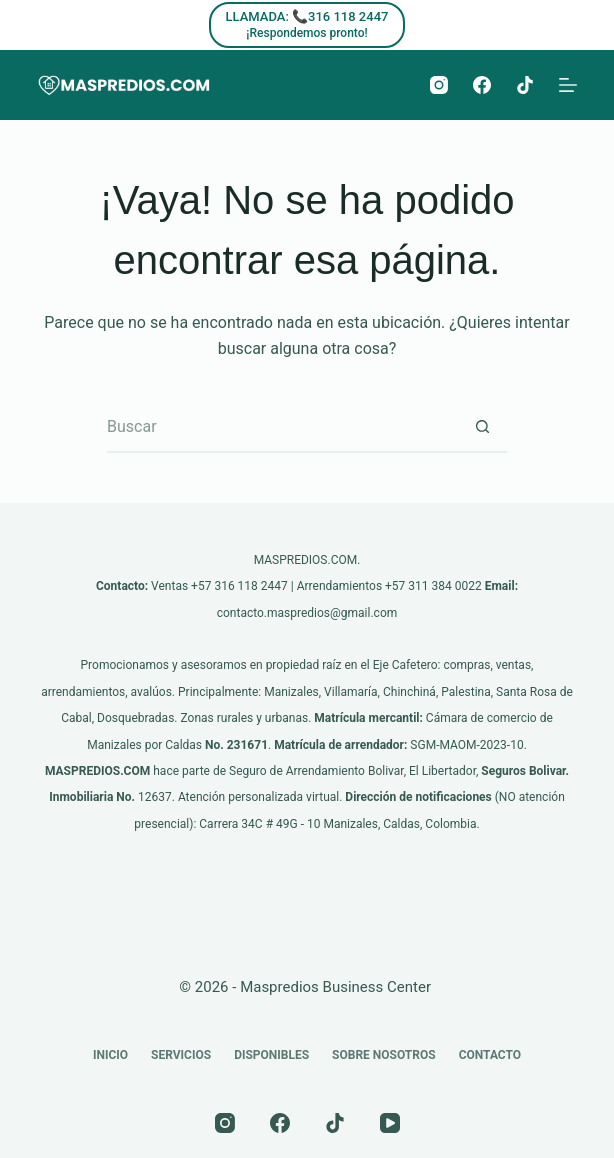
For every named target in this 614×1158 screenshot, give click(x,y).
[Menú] (568, 85)
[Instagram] (439, 85)
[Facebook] (482, 85)
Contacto (490, 1055)
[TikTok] (525, 85)
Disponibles (271, 1055)
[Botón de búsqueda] (482, 428)
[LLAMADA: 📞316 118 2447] (307, 25)
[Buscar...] (282, 428)
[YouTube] (390, 1123)
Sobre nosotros (384, 1055)
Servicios (181, 1055)
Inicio (110, 1055)
